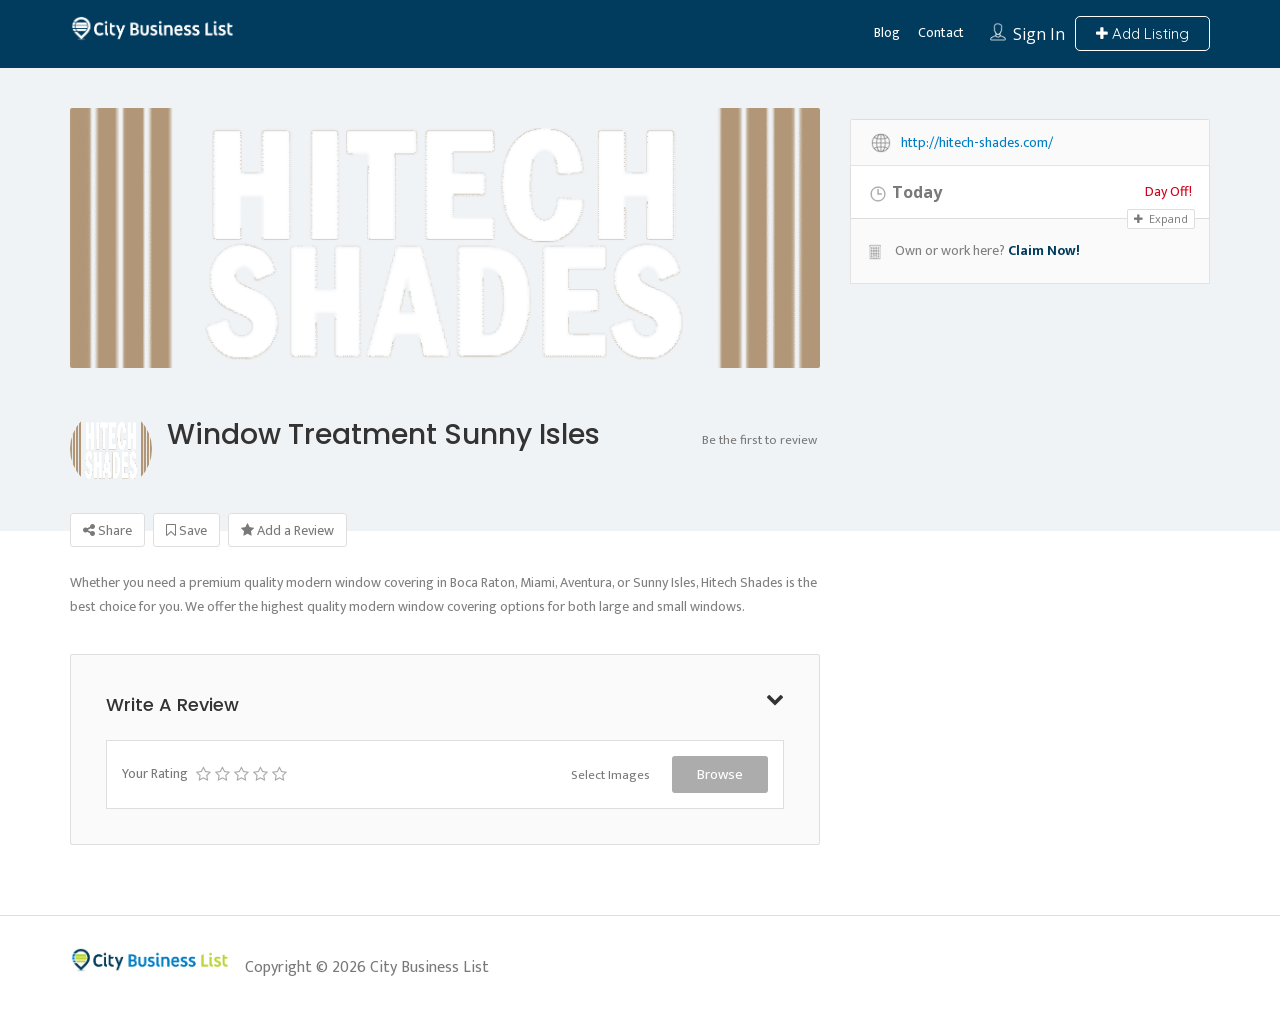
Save (186, 530)
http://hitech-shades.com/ (977, 143)
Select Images (610, 775)
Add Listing (1142, 33)
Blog (887, 32)
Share (107, 530)
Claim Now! (1044, 250)
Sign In (1039, 34)
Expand (1161, 218)
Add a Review (287, 530)
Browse (720, 774)
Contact (941, 32)
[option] (445, 333)
